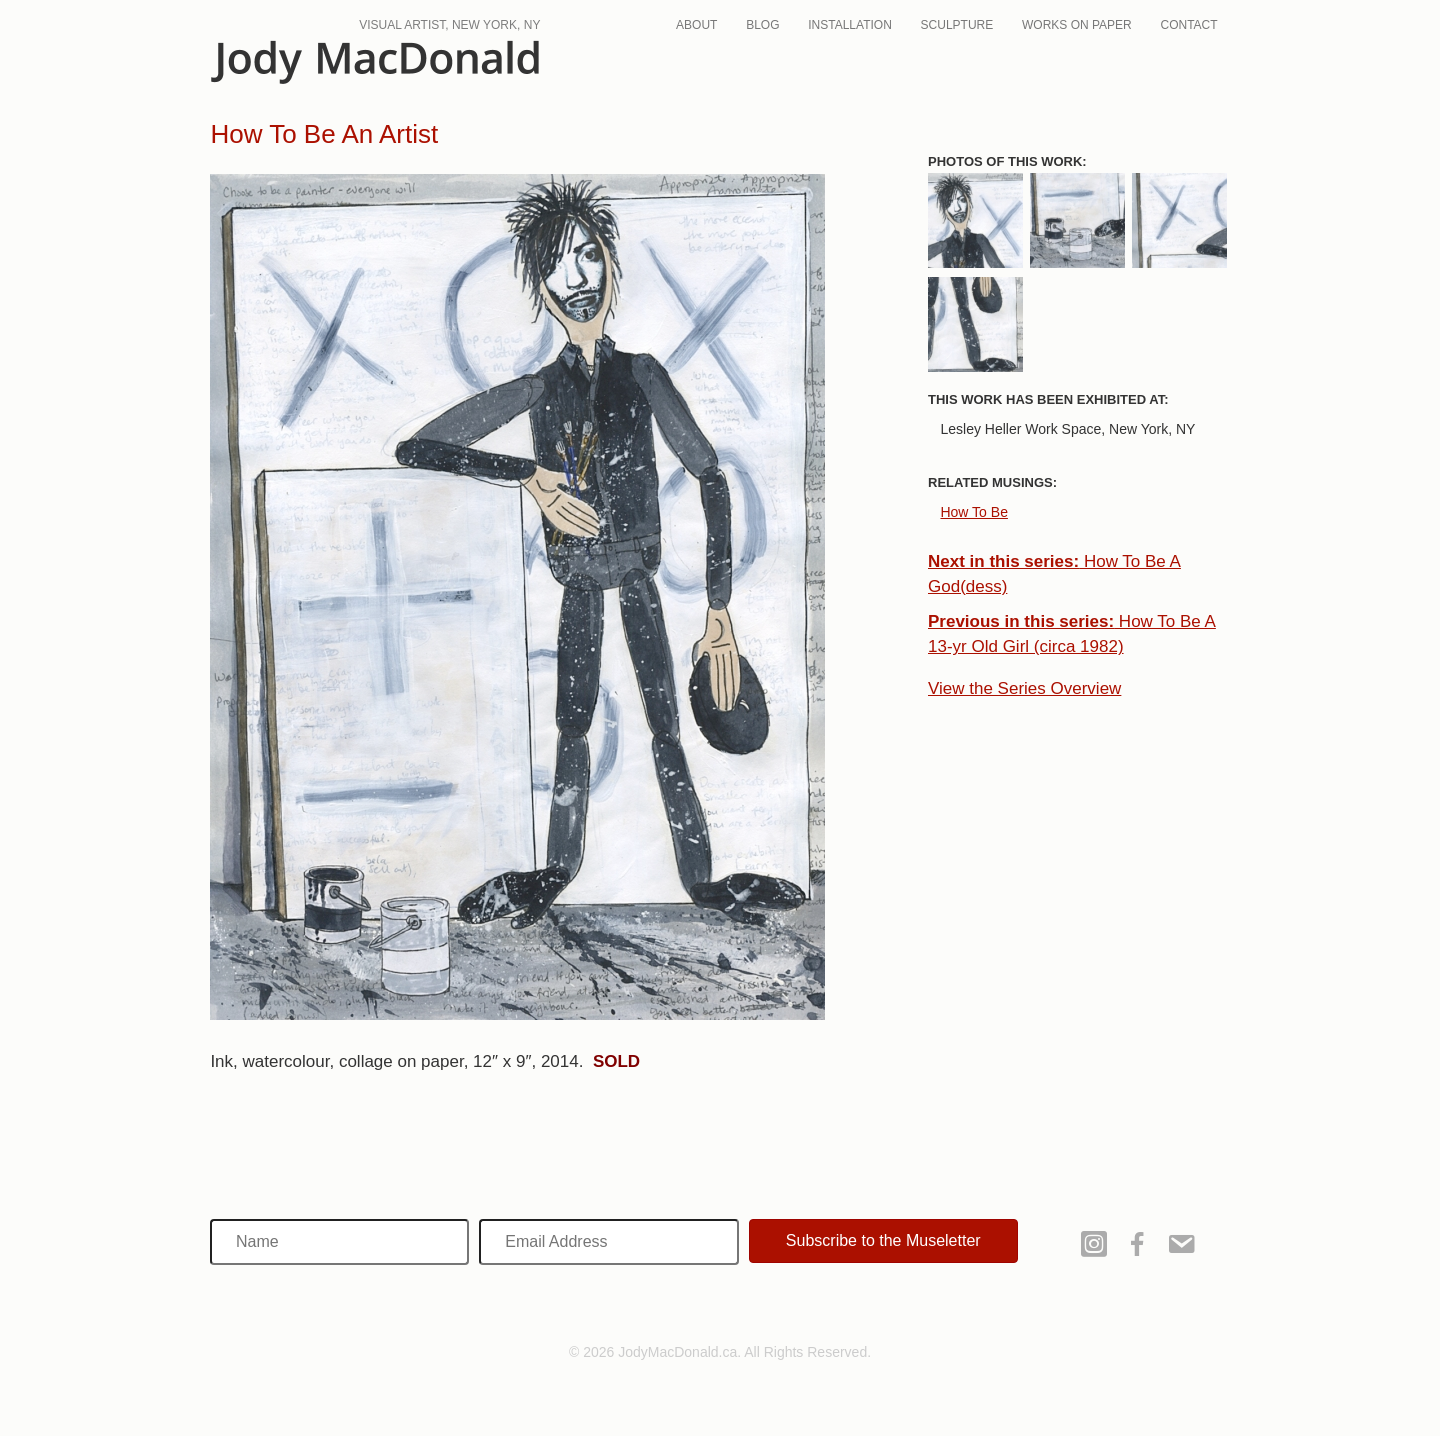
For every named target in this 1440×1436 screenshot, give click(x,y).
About (696, 25)
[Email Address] (608, 1242)
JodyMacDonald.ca (375, 62)
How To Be (973, 512)
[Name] (339, 1242)
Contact (1189, 25)
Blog (762, 25)
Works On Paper (1077, 25)
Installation (850, 25)
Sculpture (957, 25)
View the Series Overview (1024, 688)
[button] (883, 1241)
